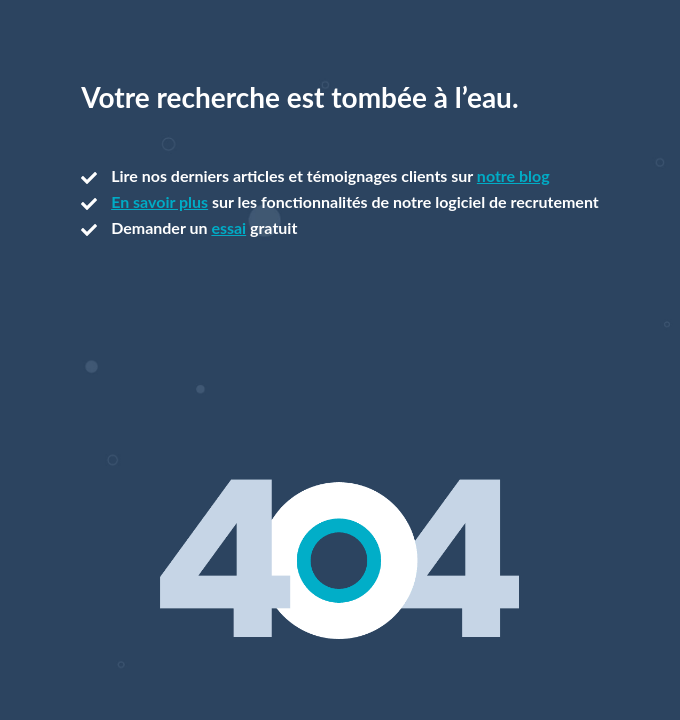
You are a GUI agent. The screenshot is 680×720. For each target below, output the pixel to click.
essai (228, 227)
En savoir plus (159, 201)
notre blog (513, 175)
